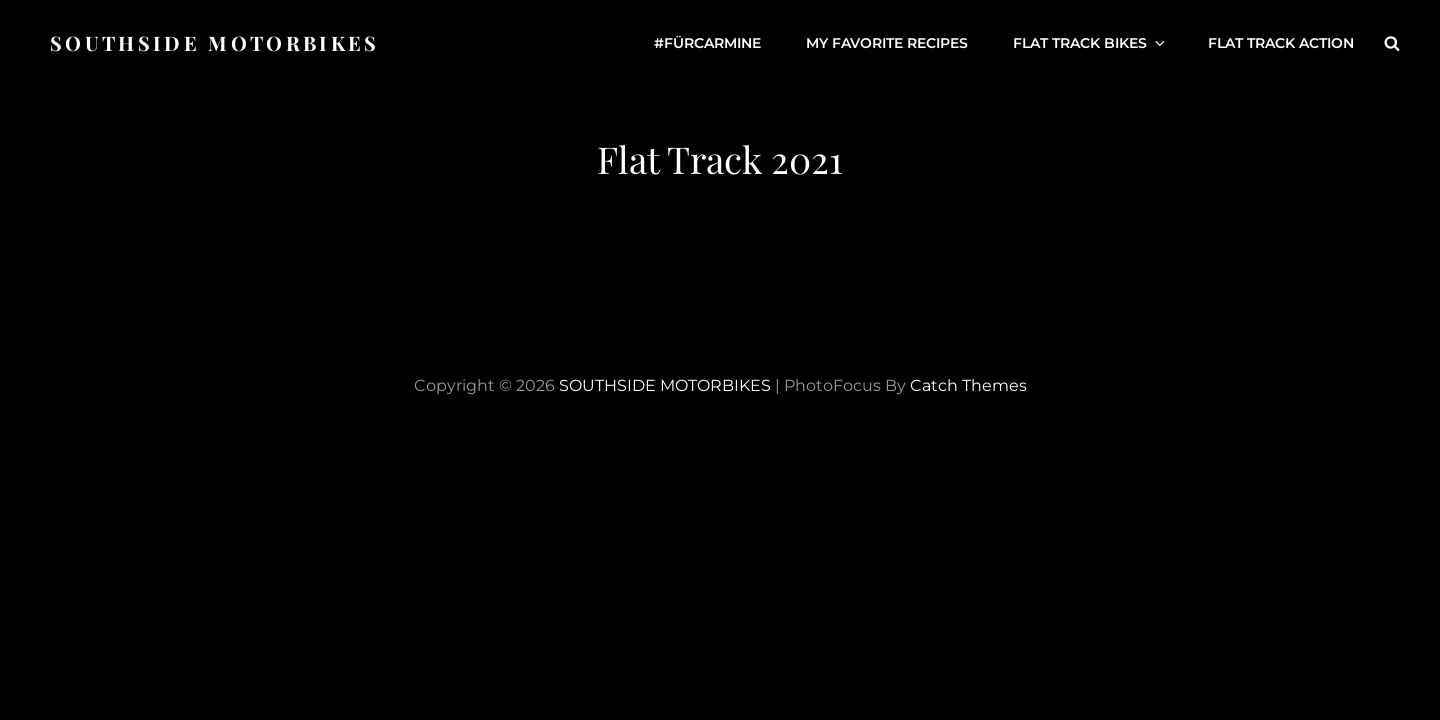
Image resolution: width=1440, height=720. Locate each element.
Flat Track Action (1281, 43)
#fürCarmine (707, 43)
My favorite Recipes (887, 43)
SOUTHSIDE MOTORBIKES (215, 42)
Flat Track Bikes (1090, 43)
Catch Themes (968, 385)
